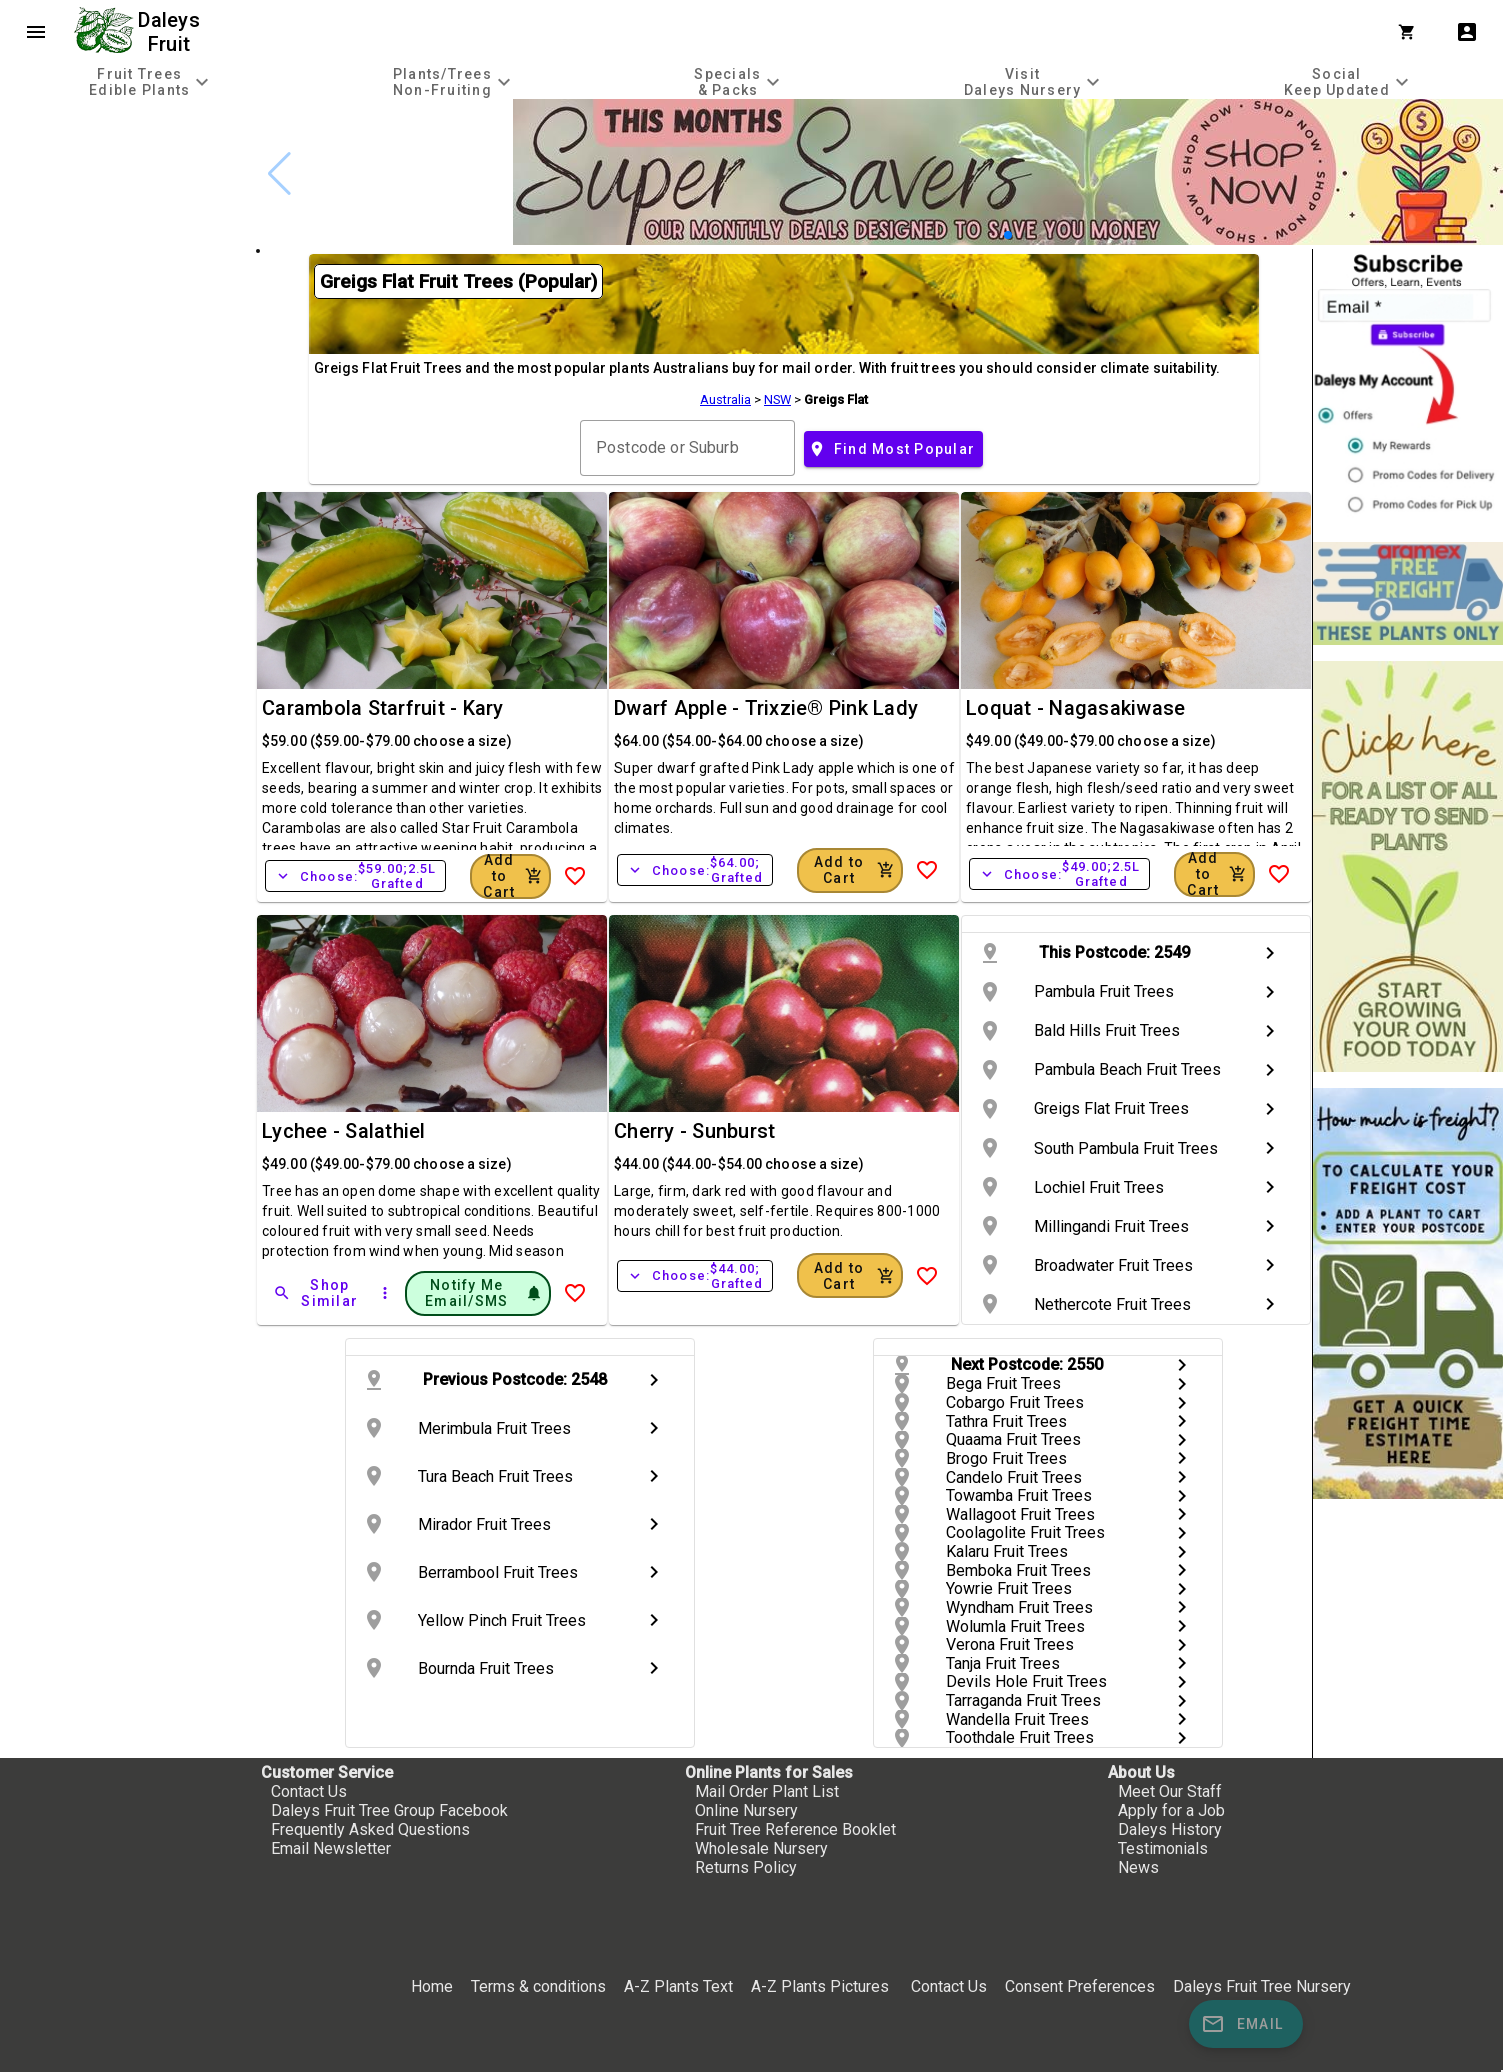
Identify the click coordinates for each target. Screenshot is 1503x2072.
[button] (1008, 235)
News (1138, 1867)
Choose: (355, 876)
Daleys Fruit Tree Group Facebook (389, 1810)
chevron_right (1270, 953)
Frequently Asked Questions (370, 1829)
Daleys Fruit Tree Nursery (1262, 1986)
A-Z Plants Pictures (820, 1986)
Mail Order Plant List (767, 1791)
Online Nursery (746, 1810)
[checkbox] (127, 184)
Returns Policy (746, 1867)
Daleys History (1170, 1829)
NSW (777, 399)
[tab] (152, 81)
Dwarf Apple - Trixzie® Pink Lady (766, 708)
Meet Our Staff (1170, 1791)
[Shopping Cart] (1411, 32)
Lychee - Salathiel (344, 1131)
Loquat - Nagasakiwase (1075, 708)
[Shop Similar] (317, 1293)
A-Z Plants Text (678, 1986)
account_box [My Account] (1467, 32)
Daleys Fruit (171, 32)
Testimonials (1163, 1848)
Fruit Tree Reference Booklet (795, 1829)
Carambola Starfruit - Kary (383, 708)
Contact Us (309, 1791)
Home (432, 1986)
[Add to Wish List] (575, 876)
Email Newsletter (331, 1848)
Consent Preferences (1080, 1986)
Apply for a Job (1171, 1810)
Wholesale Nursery (761, 1848)
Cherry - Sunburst (694, 1131)
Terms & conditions (540, 1986)
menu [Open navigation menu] (36, 32)
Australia (725, 399)
